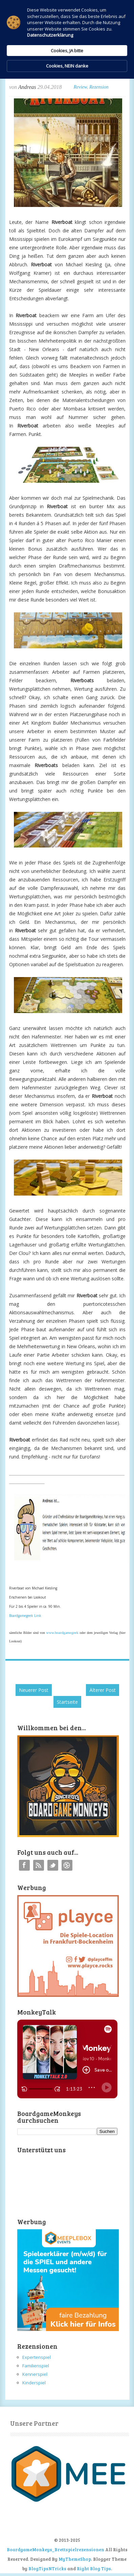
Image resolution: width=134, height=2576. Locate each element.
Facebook (24, 1865)
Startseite (67, 1702)
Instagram (67, 1865)
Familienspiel (35, 2366)
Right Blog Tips (94, 2568)
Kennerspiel (34, 2374)
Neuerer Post (33, 1690)
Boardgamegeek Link (25, 1615)
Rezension (99, 87)
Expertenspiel (36, 2357)
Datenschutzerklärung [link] (50, 35)
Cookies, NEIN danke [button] (67, 66)
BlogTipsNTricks (47, 2568)
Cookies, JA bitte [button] (67, 50)
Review (80, 87)
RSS (38, 1865)
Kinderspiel (34, 2383)
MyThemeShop (75, 2559)
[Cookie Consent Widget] (67, 39)
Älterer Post (102, 1690)
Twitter (52, 1865)
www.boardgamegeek (62, 1632)
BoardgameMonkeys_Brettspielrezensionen (55, 2549)
